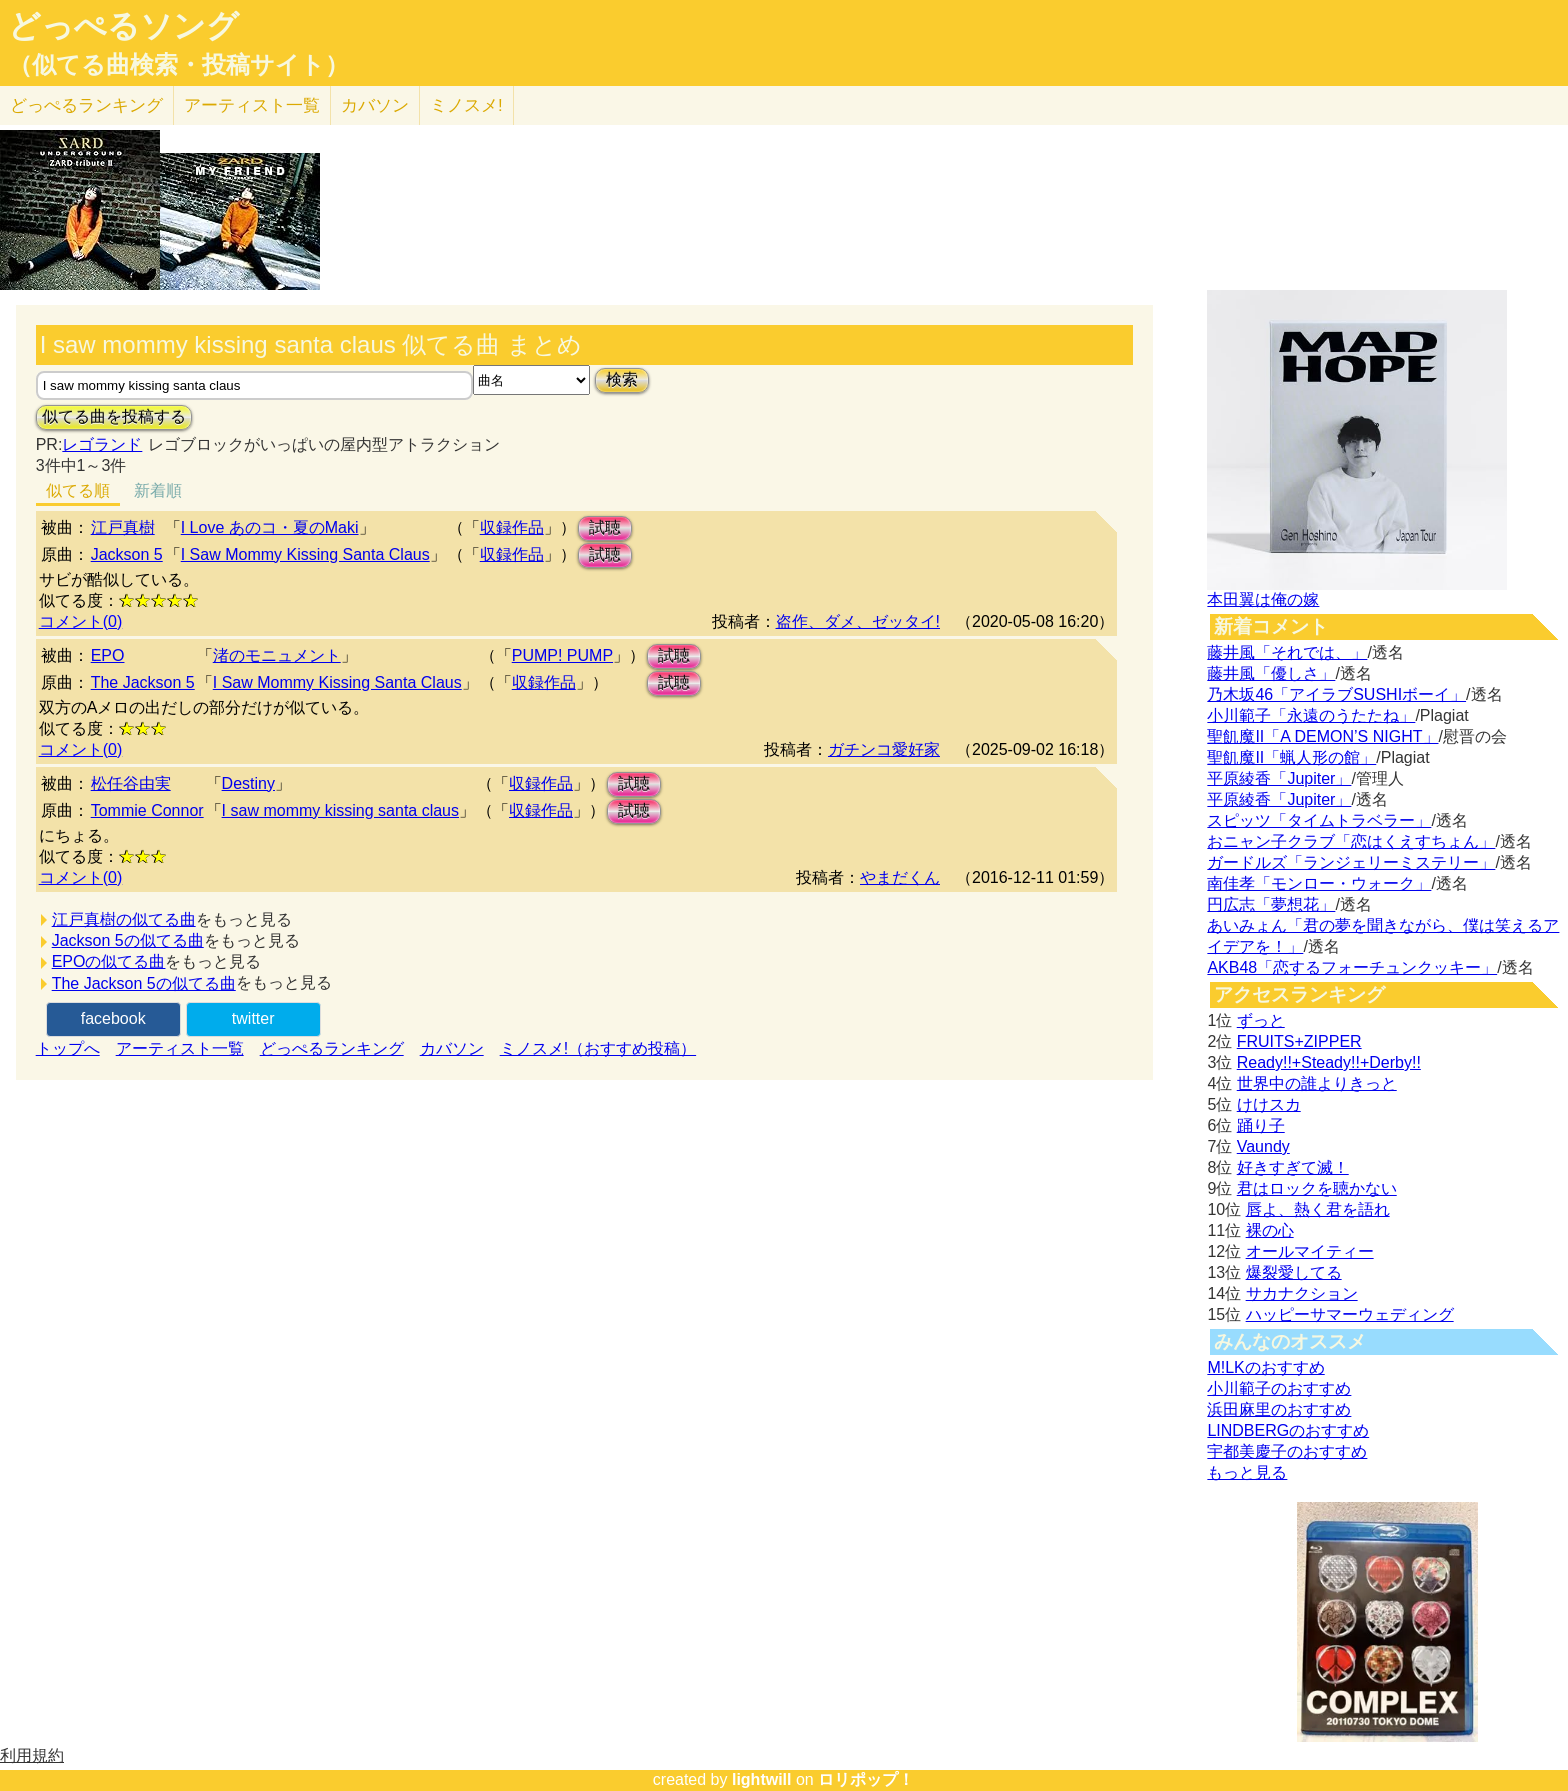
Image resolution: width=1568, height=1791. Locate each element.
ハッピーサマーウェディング (1350, 1314)
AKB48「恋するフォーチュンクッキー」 (1352, 967)
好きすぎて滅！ (1293, 1167)
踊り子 (1261, 1125)
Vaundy (1263, 1146)
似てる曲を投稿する (114, 416)
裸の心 (1270, 1230)
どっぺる (86, 105)
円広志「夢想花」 (1271, 904)
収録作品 (512, 527)
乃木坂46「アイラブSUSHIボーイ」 (1336, 694)
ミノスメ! (466, 105)
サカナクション (1302, 1293)
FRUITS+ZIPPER (1299, 1041)
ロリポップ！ (866, 1779)
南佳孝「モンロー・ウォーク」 (1319, 883)
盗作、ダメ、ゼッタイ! (858, 621)
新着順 (158, 490)
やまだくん (900, 877)
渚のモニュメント (277, 655)
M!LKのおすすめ (1265, 1367)
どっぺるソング (123, 26)
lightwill (762, 1779)
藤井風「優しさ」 (1271, 673)
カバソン (375, 105)
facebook (113, 1018)
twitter (253, 1018)
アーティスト (252, 105)
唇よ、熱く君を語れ (1318, 1209)
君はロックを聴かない (1317, 1188)
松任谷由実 (131, 783)
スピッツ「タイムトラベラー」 (1319, 820)
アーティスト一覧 (180, 1048)
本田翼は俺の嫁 (1263, 599)
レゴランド (102, 444)
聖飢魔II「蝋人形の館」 (1291, 757)
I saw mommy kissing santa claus (340, 810)
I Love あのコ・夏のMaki (270, 527)
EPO (108, 655)
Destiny (248, 783)
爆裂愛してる (1294, 1272)
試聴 (605, 527)
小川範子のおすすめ (1279, 1388)
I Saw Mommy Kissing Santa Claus (305, 554)
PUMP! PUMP (562, 655)
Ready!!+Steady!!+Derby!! (1329, 1062)
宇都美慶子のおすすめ (1287, 1451)
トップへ (68, 1048)
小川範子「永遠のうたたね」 (1311, 715)
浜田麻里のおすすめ (1279, 1409)
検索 (622, 379)
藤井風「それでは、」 (1287, 652)
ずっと (1261, 1020)
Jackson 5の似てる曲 (128, 940)
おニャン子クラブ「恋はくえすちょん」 (1351, 841)
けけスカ (1269, 1104)
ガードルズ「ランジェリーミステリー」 (1351, 862)
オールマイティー (1310, 1251)
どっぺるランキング (332, 1048)
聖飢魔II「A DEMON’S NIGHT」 (1322, 736)
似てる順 (78, 490)
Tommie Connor (147, 810)
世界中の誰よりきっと (1317, 1083)
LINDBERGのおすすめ (1288, 1430)
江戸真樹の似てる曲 (124, 919)
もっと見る (1247, 1472)
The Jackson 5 (143, 682)
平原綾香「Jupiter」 (1279, 778)
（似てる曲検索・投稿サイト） (178, 65)
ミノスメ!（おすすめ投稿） (598, 1048)
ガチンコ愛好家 (884, 749)
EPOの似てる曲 (109, 961)
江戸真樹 (123, 527)
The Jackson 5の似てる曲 (144, 983)
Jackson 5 (127, 554)
